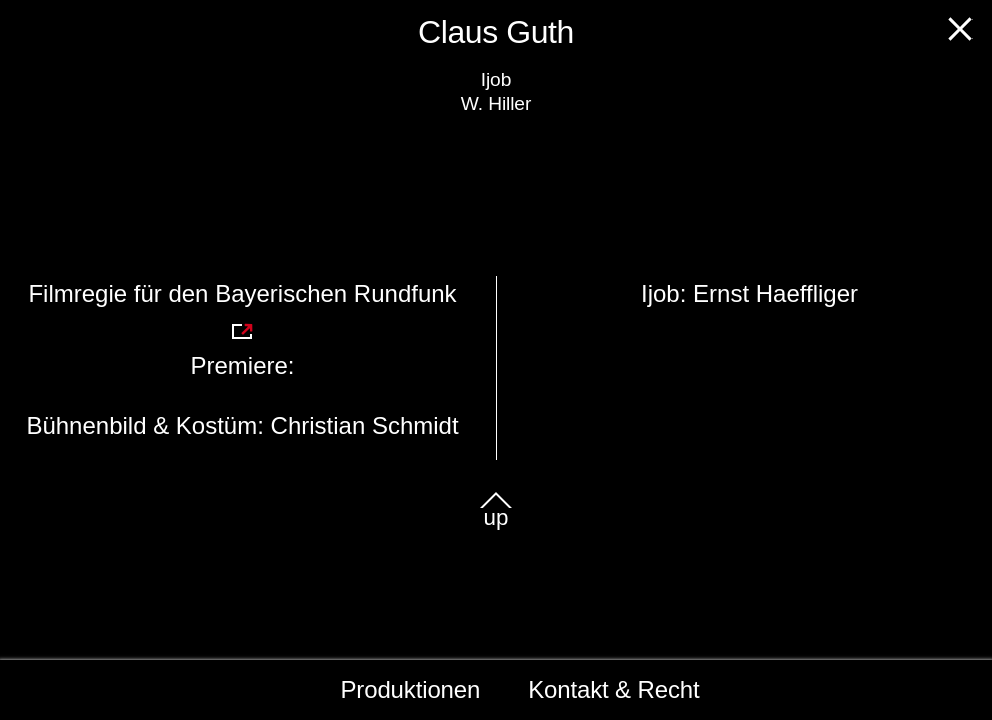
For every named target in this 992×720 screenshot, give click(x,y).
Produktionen (411, 689)
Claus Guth (496, 32)
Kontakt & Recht (613, 689)
